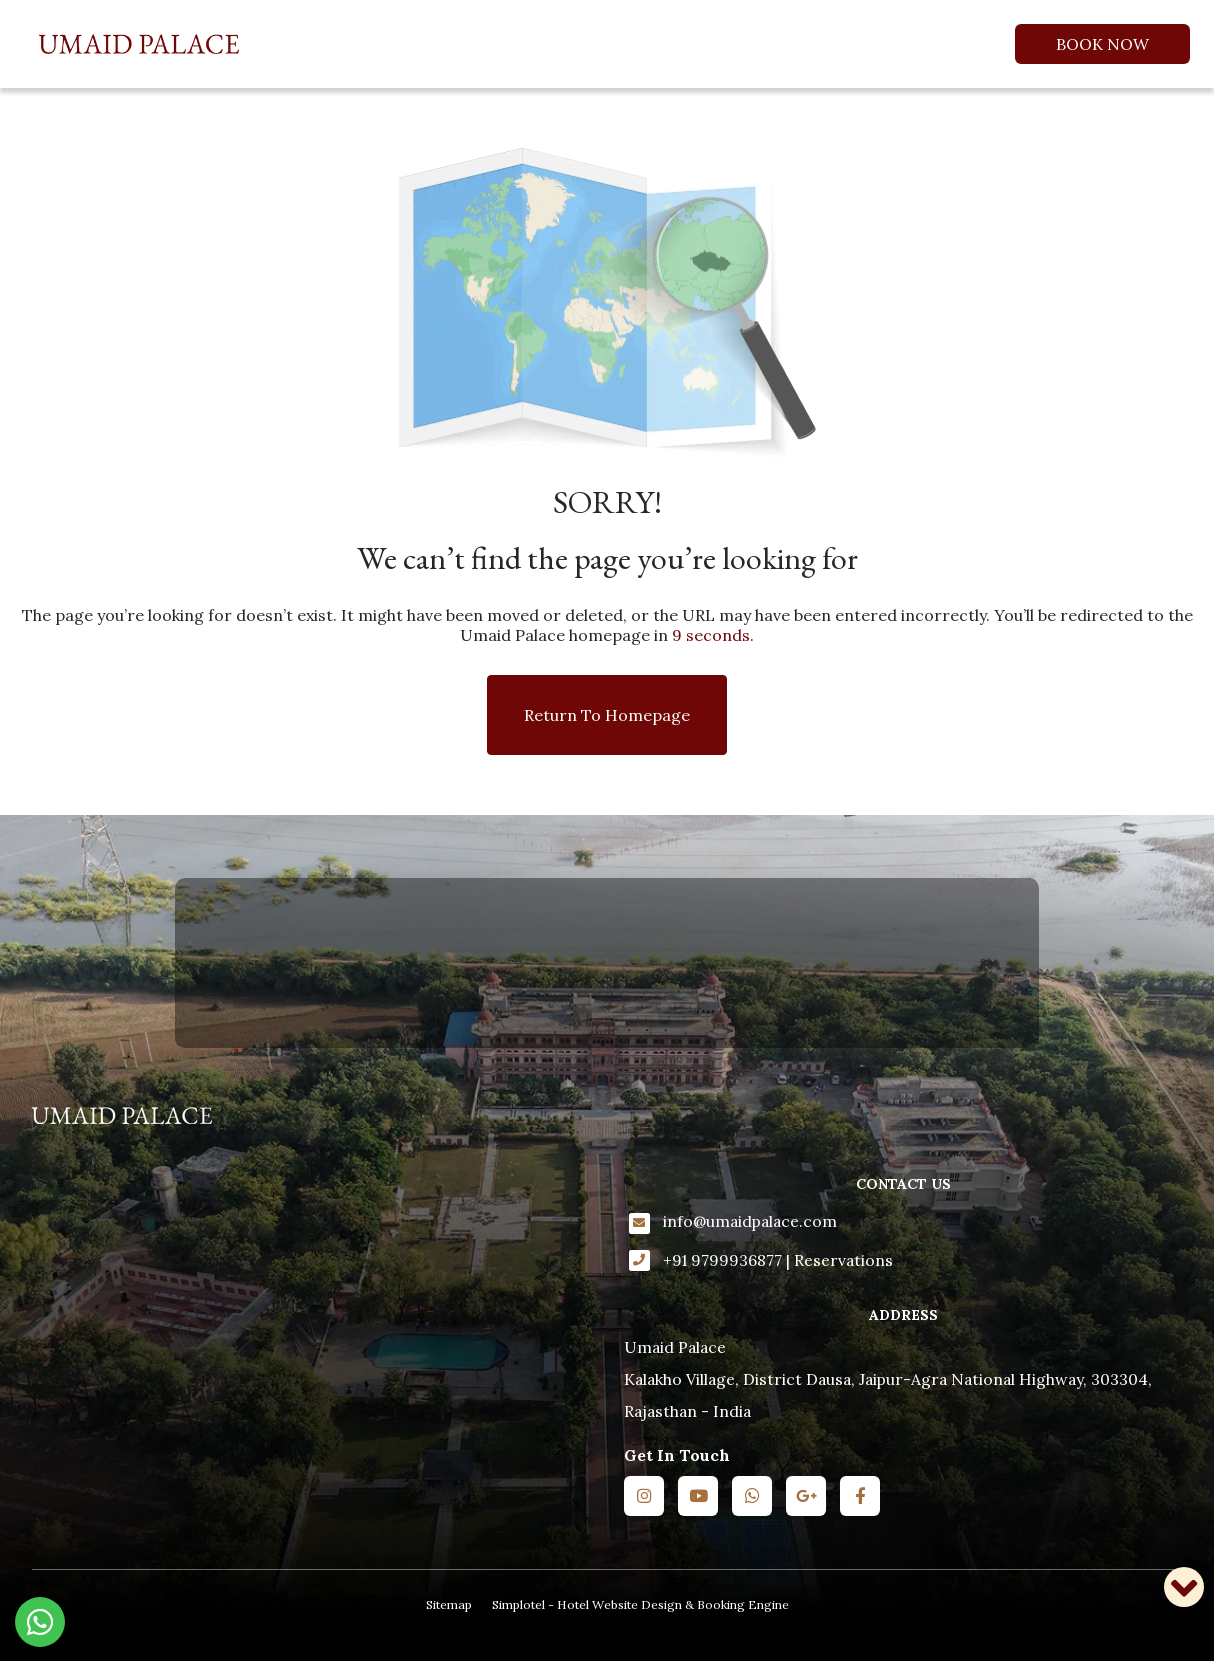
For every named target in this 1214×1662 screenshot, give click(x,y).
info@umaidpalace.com (750, 1221)
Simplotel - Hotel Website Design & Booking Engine (640, 1604)
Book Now (1102, 44)
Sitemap (449, 1604)
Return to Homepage (607, 715)
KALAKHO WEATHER (606, 963)
